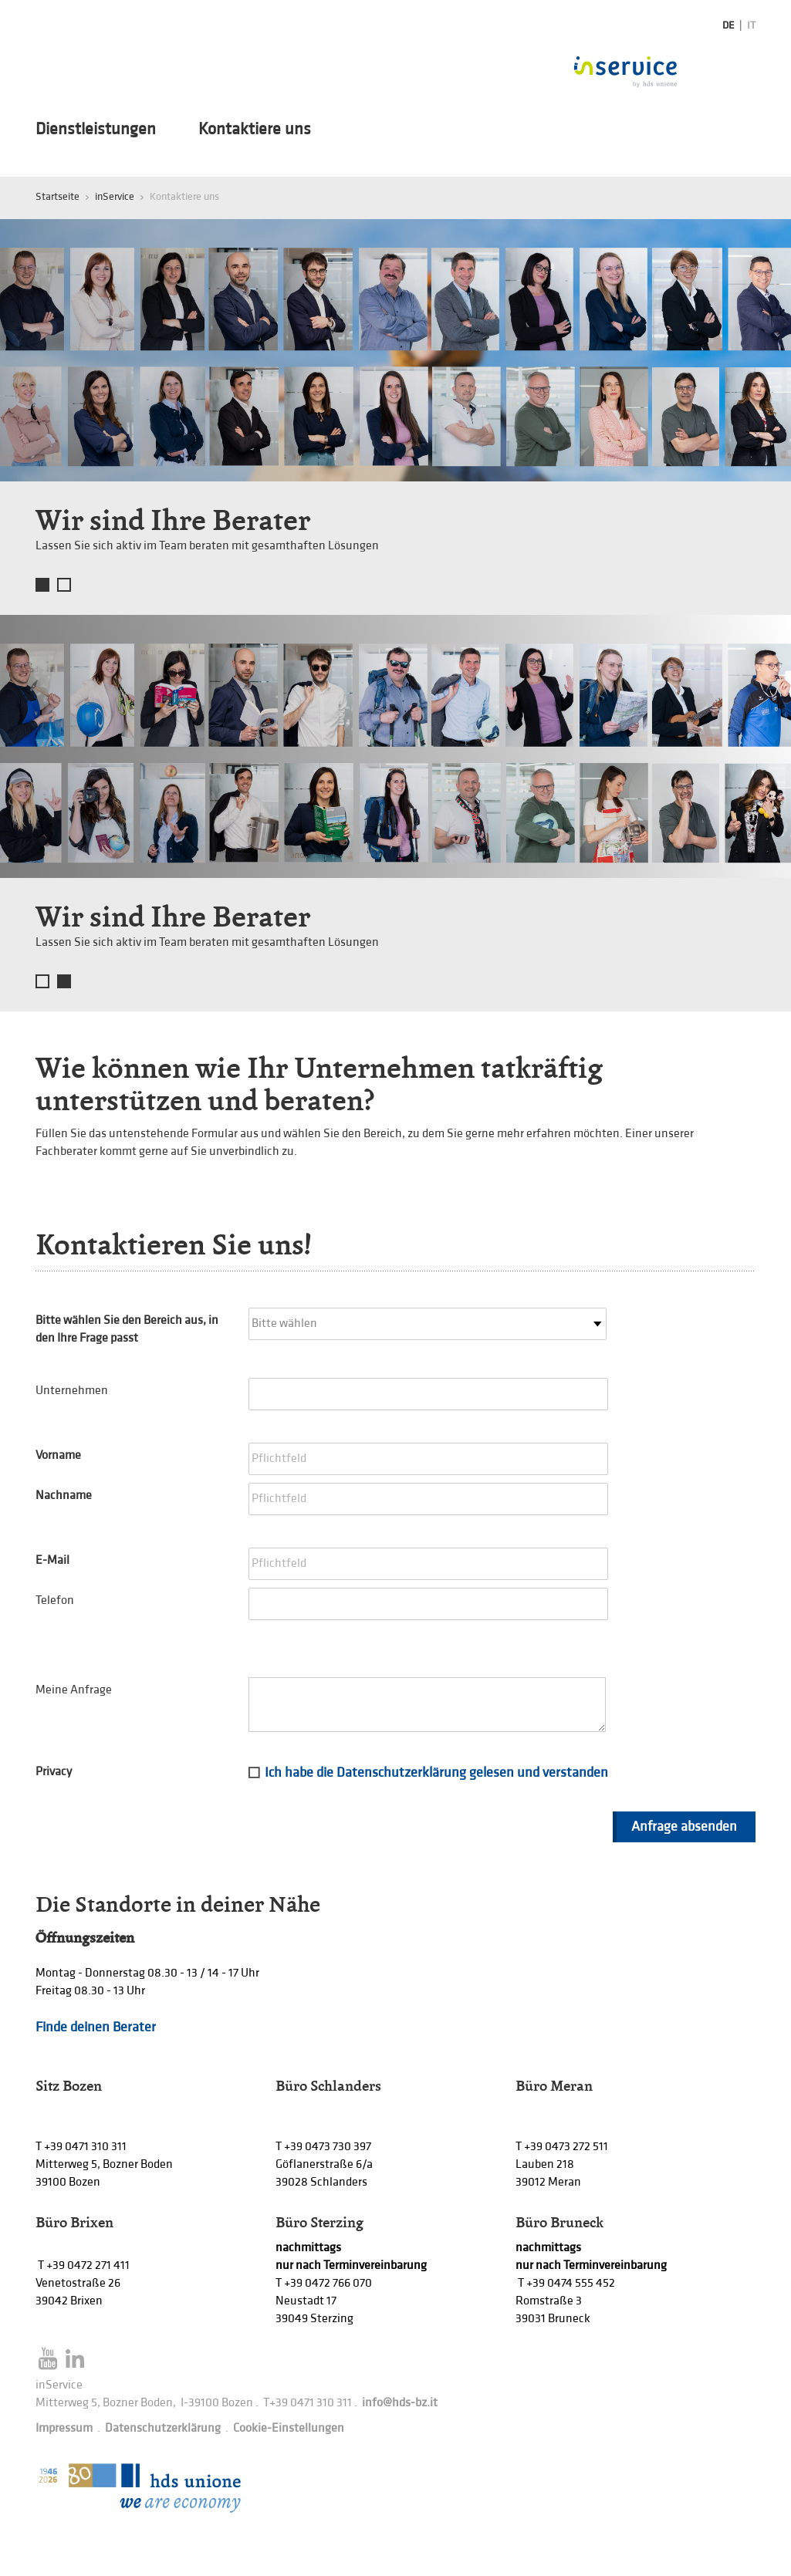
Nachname (63, 1495)
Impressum (64, 2428)
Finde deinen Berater (95, 2027)
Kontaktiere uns (254, 129)
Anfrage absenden (684, 1826)
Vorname (58, 1455)
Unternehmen (71, 1390)
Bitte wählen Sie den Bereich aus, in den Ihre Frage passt (126, 1329)
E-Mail (52, 1560)
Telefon (54, 1600)
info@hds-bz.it (400, 2402)
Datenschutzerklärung (163, 2428)
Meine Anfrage (73, 1690)
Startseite (57, 196)
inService (114, 196)
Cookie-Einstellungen (288, 2428)
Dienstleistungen (95, 129)
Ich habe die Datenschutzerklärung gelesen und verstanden (436, 1772)
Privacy (53, 1771)
